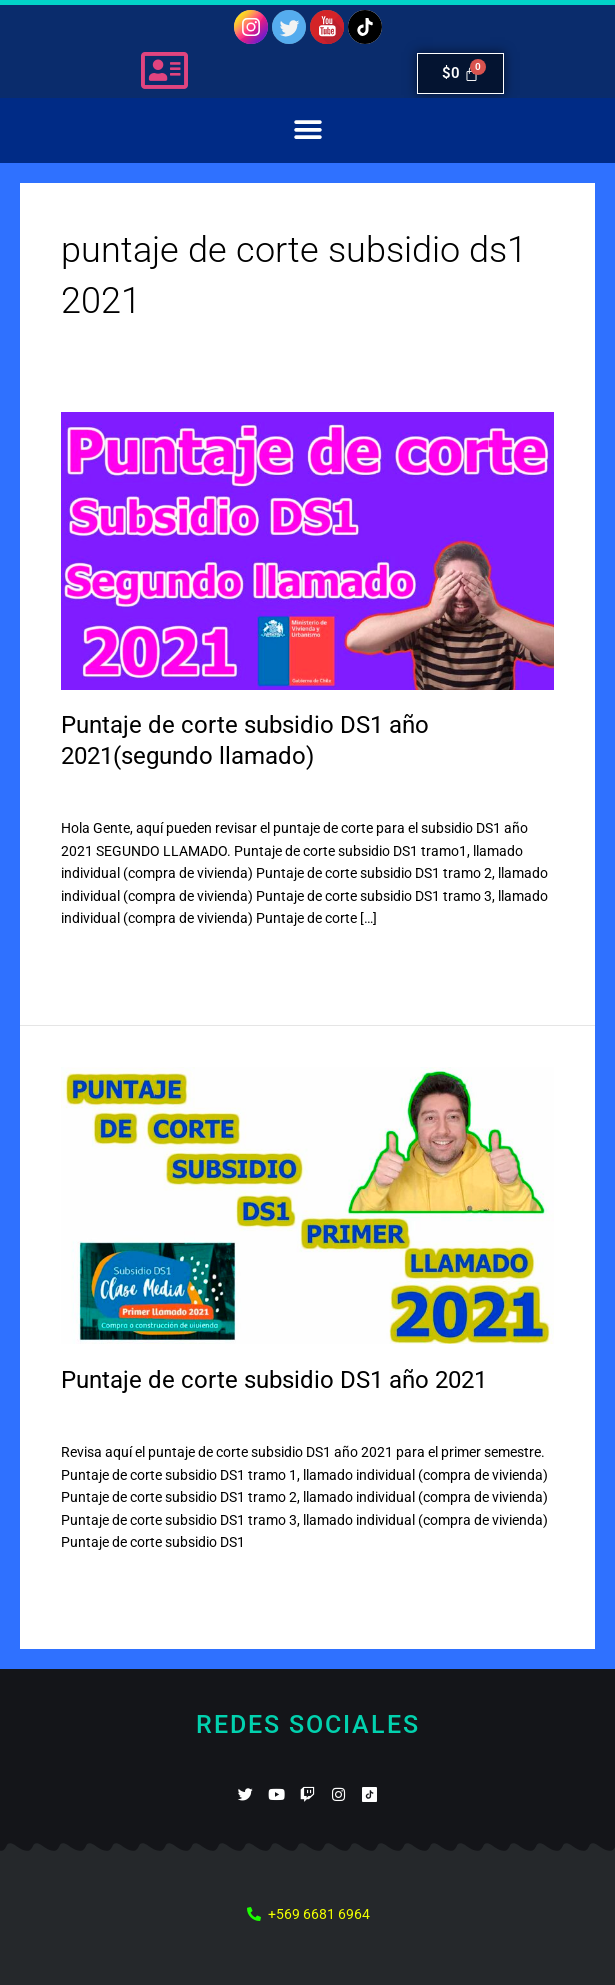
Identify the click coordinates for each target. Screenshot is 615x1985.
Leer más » (94, 959)
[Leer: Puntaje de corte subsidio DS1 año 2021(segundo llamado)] (307, 550)
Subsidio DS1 (210, 793)
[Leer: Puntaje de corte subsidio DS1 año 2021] (307, 1204)
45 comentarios (109, 1416)
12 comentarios (109, 793)
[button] (307, 130)
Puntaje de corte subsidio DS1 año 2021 (274, 1380)
